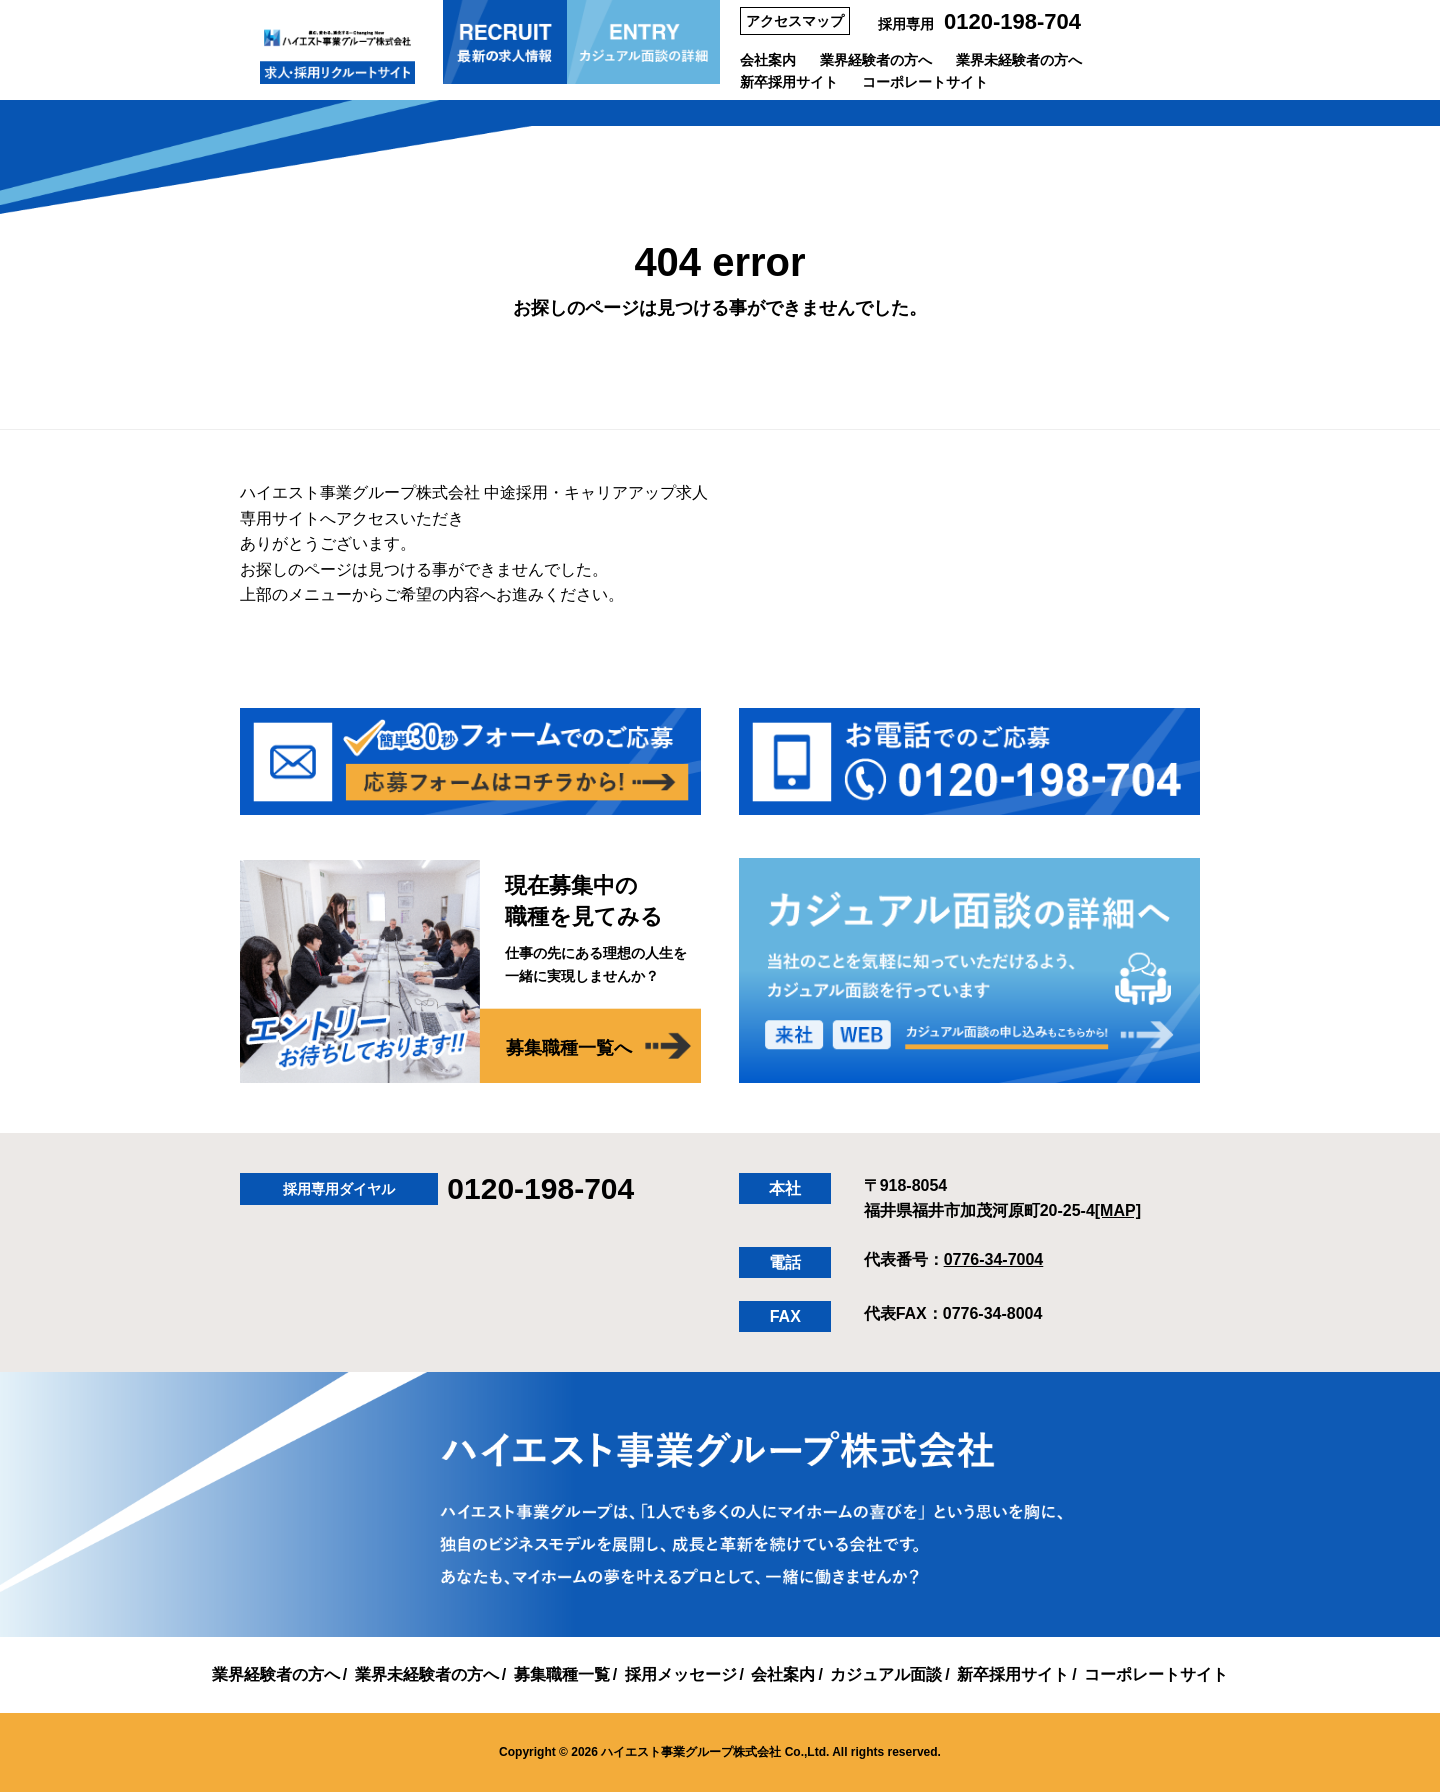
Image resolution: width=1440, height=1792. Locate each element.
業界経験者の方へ (876, 60)
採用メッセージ (681, 1674)
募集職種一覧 (562, 1674)
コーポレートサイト (925, 82)
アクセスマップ (795, 21)
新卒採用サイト (789, 82)
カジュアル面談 (886, 1674)
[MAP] (1118, 1210)
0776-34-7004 (994, 1259)
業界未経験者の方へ (1019, 60)
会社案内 (768, 60)
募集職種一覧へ (569, 1048)
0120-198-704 (1012, 21)
